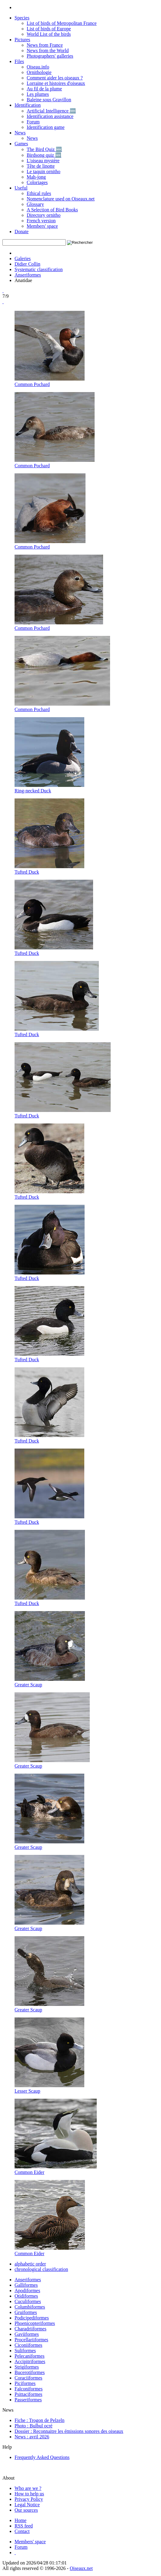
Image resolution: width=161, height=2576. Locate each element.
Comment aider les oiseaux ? (55, 77)
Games (21, 143)
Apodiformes (27, 2290)
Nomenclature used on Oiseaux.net (61, 198)
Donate (22, 231)
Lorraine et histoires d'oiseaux (56, 83)
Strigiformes (27, 2366)
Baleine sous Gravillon (49, 99)
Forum (33, 121)
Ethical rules (39, 193)
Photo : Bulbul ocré (33, 2425)
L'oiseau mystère (43, 160)
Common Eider (29, 2172)
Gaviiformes (27, 2334)
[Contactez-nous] (22, 2531)
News (20, 132)
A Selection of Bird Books (52, 209)
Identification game (46, 127)
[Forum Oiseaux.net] (21, 2547)
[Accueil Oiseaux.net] (20, 2520)
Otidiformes (26, 2296)
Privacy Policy (29, 2499)
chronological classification (41, 2269)
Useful (21, 187)
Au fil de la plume (44, 88)
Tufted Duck (27, 872)
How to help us (29, 2493)
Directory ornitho (44, 215)
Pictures (22, 39)
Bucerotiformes (30, 2372)
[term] (34, 242)
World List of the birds (49, 34)
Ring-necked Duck (33, 790)
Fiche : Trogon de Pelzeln (39, 2420)
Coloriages (37, 182)
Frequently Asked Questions (42, 2457)
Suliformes (25, 2350)
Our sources (26, 2510)
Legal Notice (27, 2504)
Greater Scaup (28, 1684)
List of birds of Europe (49, 28)
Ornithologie (39, 72)
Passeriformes (28, 2399)
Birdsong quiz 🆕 (44, 155)
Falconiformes (28, 2388)
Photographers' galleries (50, 56)
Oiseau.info (38, 66)
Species (22, 17)
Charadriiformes (30, 2328)
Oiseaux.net (81, 2568)
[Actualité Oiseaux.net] (24, 2525)
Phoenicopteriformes (35, 2323)
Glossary (35, 204)
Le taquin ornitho (43, 171)
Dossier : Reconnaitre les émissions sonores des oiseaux (69, 2431)
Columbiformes (30, 2306)
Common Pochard (32, 384)
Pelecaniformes (30, 2356)
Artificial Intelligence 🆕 (51, 110)
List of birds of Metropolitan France (62, 23)
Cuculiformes (28, 2301)
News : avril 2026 (32, 2436)
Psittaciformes (28, 2394)
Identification (28, 105)
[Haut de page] (15, 2552)
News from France (45, 45)
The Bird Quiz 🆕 (44, 149)
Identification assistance (50, 116)
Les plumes (38, 94)
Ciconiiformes (28, 2345)
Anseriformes (28, 274)
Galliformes (26, 2285)
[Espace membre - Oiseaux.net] (30, 2541)
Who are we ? (28, 2488)
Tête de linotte (41, 166)
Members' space (42, 226)
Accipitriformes (30, 2361)
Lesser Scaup (27, 2091)
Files (19, 61)
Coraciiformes (28, 2377)
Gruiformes (26, 2312)
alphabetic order (30, 2263)
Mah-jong (36, 177)
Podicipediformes (32, 2317)
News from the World (48, 50)
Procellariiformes (31, 2339)
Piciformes (25, 2383)
